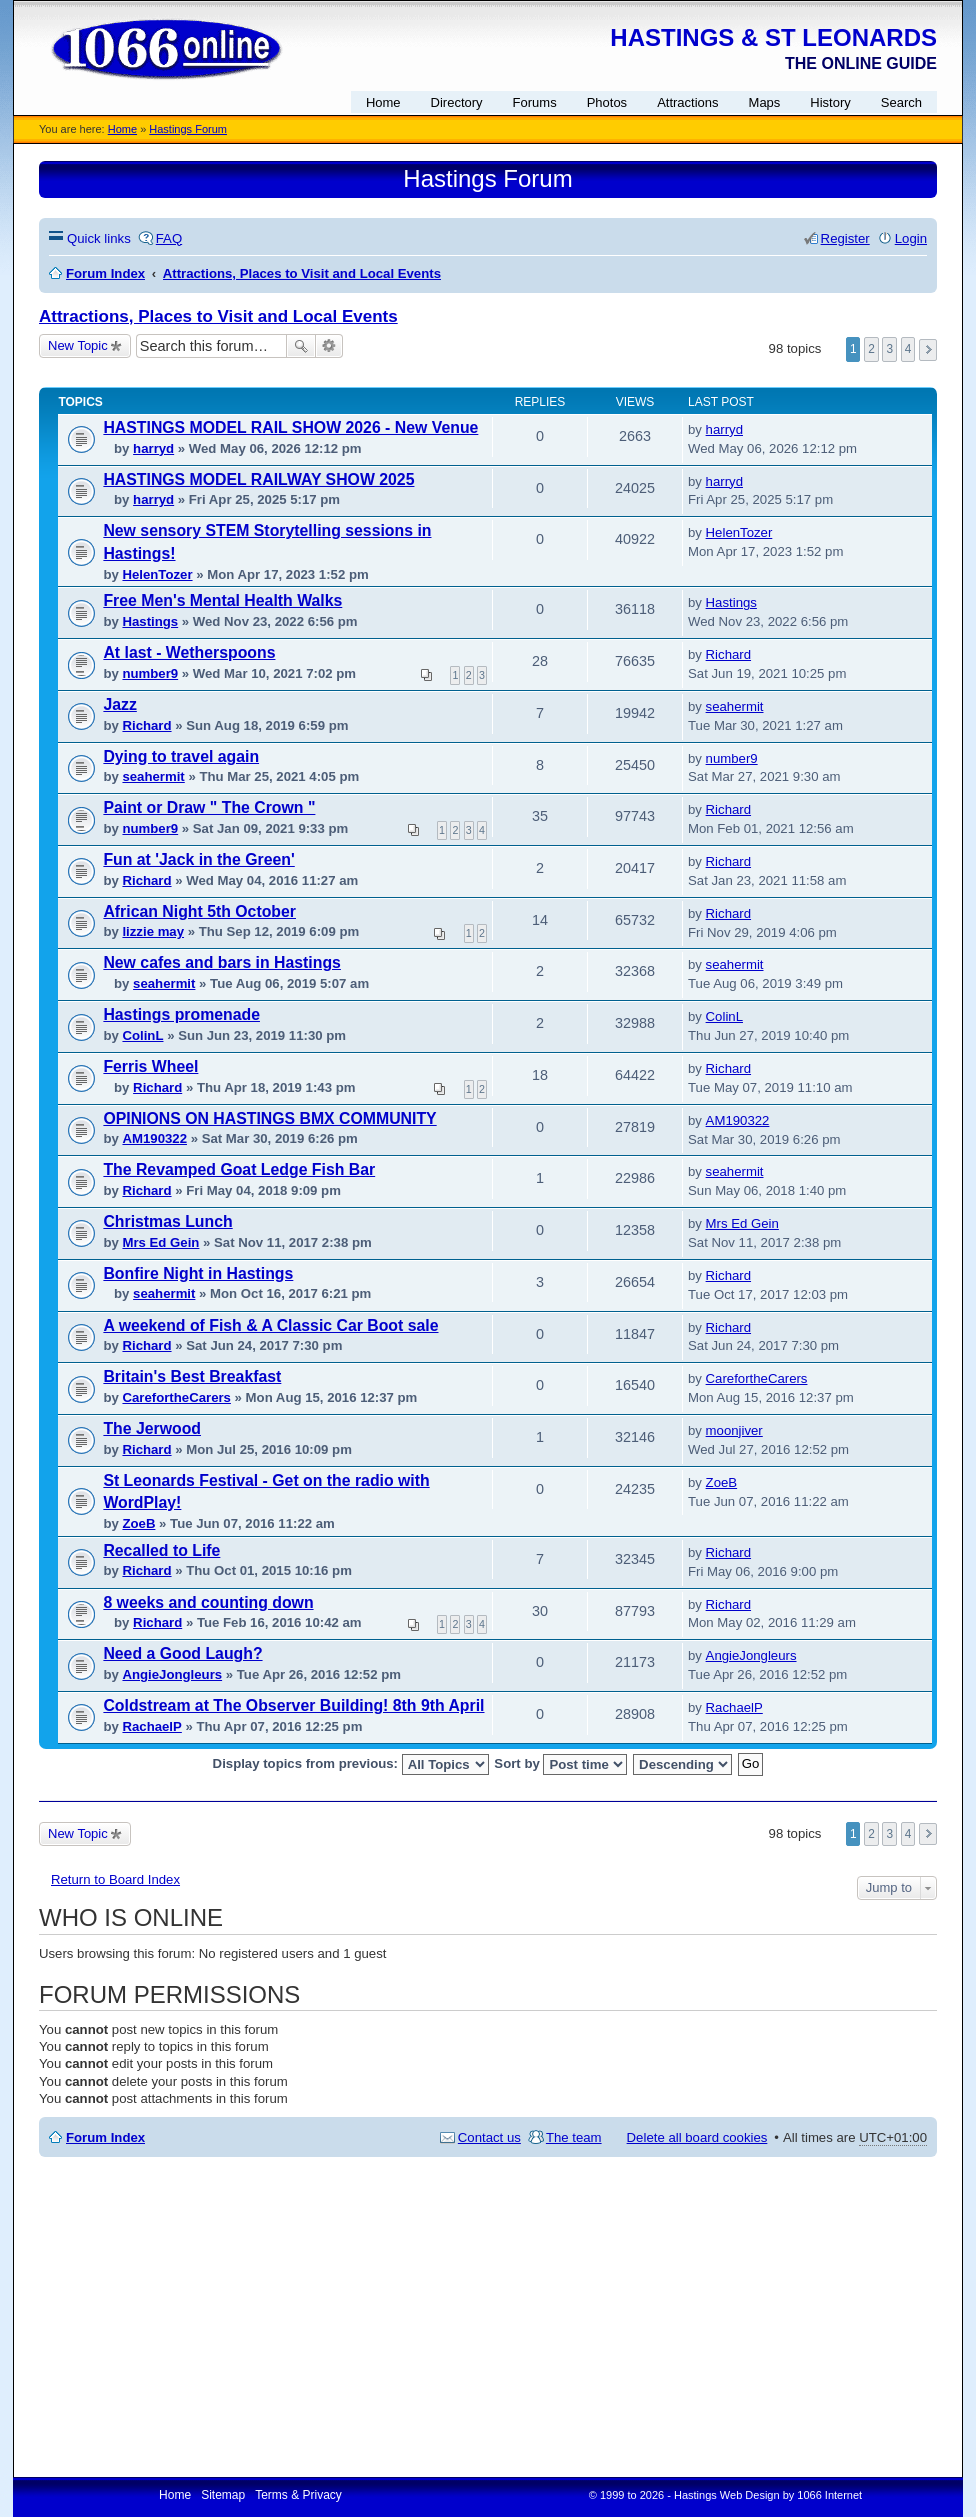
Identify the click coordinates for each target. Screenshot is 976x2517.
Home (122, 129)
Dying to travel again (181, 756)
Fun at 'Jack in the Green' (198, 859)
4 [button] (908, 349)
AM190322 (154, 1138)
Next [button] (928, 350)
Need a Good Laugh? (182, 1653)
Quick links (99, 238)
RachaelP (151, 1726)
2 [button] (871, 349)
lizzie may (153, 931)
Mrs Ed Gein (160, 1242)
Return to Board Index (115, 1879)
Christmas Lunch (167, 1221)
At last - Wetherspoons (189, 652)
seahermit (735, 706)
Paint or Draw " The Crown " (209, 807)
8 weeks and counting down (208, 1602)
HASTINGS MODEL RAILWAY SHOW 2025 (258, 479)
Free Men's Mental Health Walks (222, 600)
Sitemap (223, 2495)
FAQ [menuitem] (169, 238)
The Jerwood (152, 1428)
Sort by (560, 1764)
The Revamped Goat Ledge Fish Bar (239, 1169)
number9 (150, 673)
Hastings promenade (181, 1014)
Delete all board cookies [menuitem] (697, 2137)
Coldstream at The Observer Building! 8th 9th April (293, 1705)
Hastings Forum (188, 129)
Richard (728, 654)
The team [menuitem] (574, 2137)
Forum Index (105, 2137)
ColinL (142, 1035)
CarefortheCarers (176, 1397)
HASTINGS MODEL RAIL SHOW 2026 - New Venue (290, 427)
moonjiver (734, 1430)
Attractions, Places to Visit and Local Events (218, 316)
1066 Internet (829, 2495)
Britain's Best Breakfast (192, 1376)
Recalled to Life (161, 1550)
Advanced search (329, 346)
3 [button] (889, 349)
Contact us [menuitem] (489, 2137)
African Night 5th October (199, 911)
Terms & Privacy (298, 2495)
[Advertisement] (488, 2317)
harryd (153, 448)
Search (301, 346)
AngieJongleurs (172, 1674)
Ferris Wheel (150, 1066)
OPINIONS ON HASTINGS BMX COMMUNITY (269, 1118)
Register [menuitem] (845, 238)
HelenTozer (157, 574)
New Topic (78, 345)
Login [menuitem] (911, 238)
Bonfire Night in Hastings (198, 1273)
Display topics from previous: (351, 1764)
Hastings (150, 621)
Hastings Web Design (727, 2495)
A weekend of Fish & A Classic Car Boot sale (270, 1325)
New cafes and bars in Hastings (222, 962)
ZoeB (138, 1523)
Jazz (119, 704)
